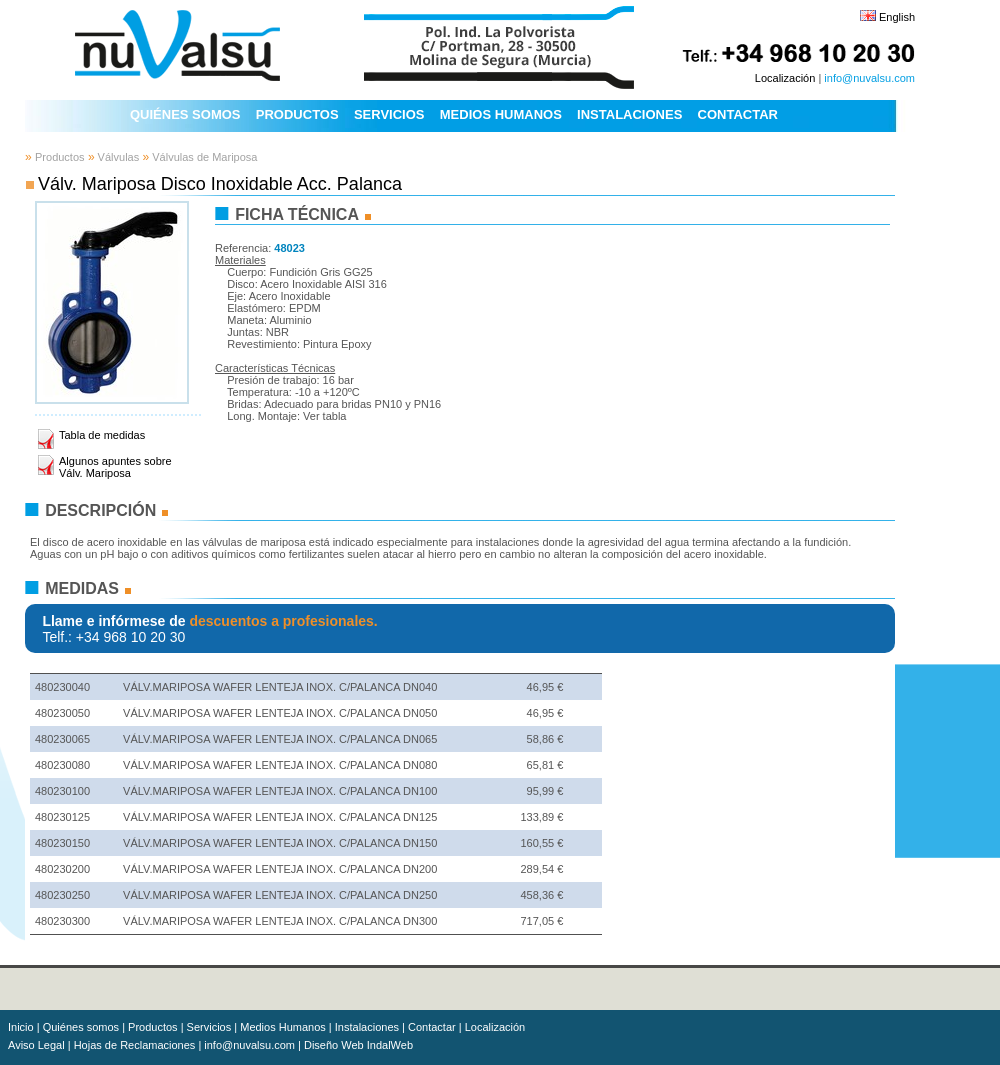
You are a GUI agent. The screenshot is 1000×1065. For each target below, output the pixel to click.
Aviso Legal (36, 1045)
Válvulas (117, 157)
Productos (60, 157)
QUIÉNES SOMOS (185, 114)
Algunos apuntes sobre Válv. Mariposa (115, 467)
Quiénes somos (81, 1027)
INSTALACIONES (629, 114)
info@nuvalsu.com (869, 78)
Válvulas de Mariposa (203, 157)
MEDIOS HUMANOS (501, 114)
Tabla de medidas (102, 435)
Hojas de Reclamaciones (135, 1045)
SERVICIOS (389, 114)
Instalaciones (367, 1027)
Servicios (209, 1027)
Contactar (432, 1027)
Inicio (21, 1027)
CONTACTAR (738, 114)
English (897, 17)
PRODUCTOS (297, 114)
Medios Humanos (283, 1027)
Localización (785, 78)
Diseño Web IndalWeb (358, 1045)
